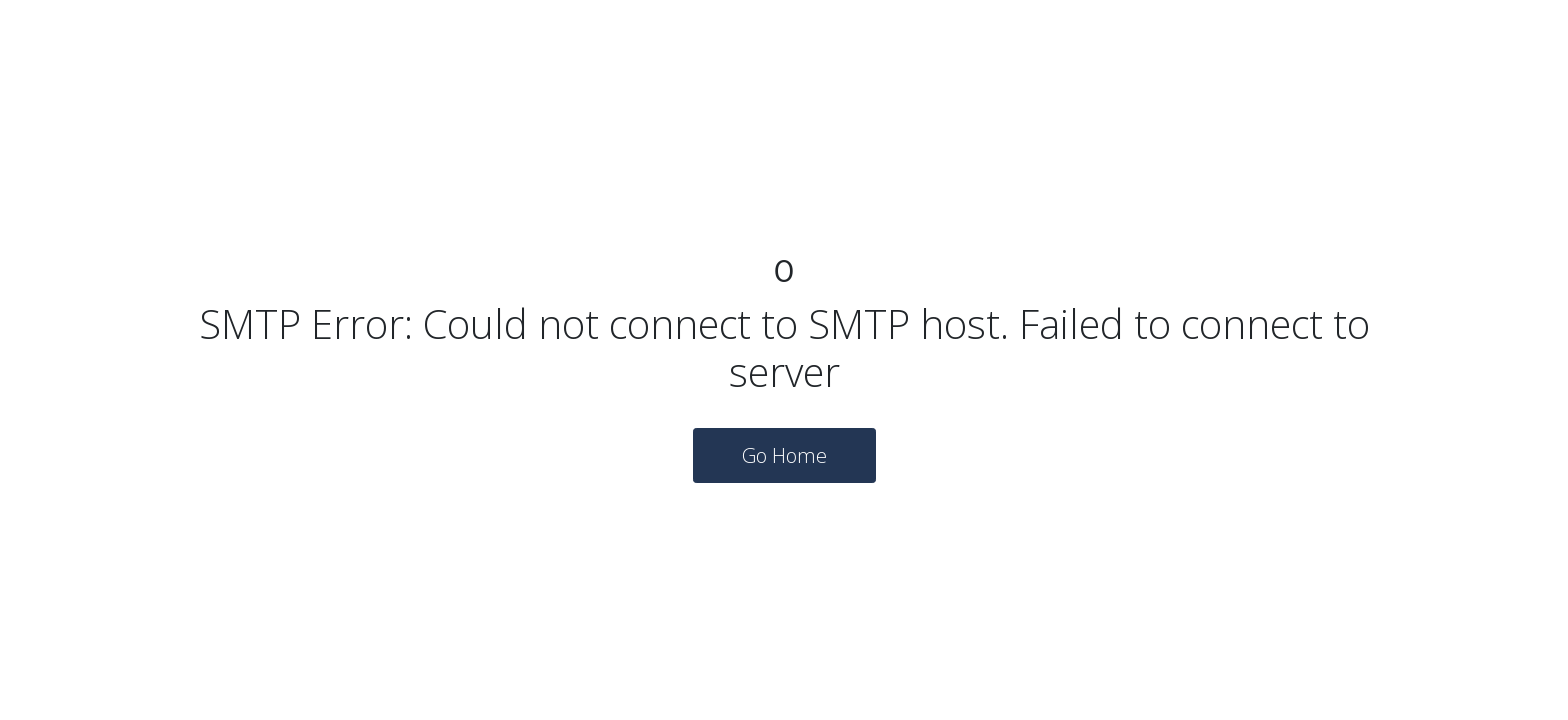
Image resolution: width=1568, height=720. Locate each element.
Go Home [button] (784, 455)
